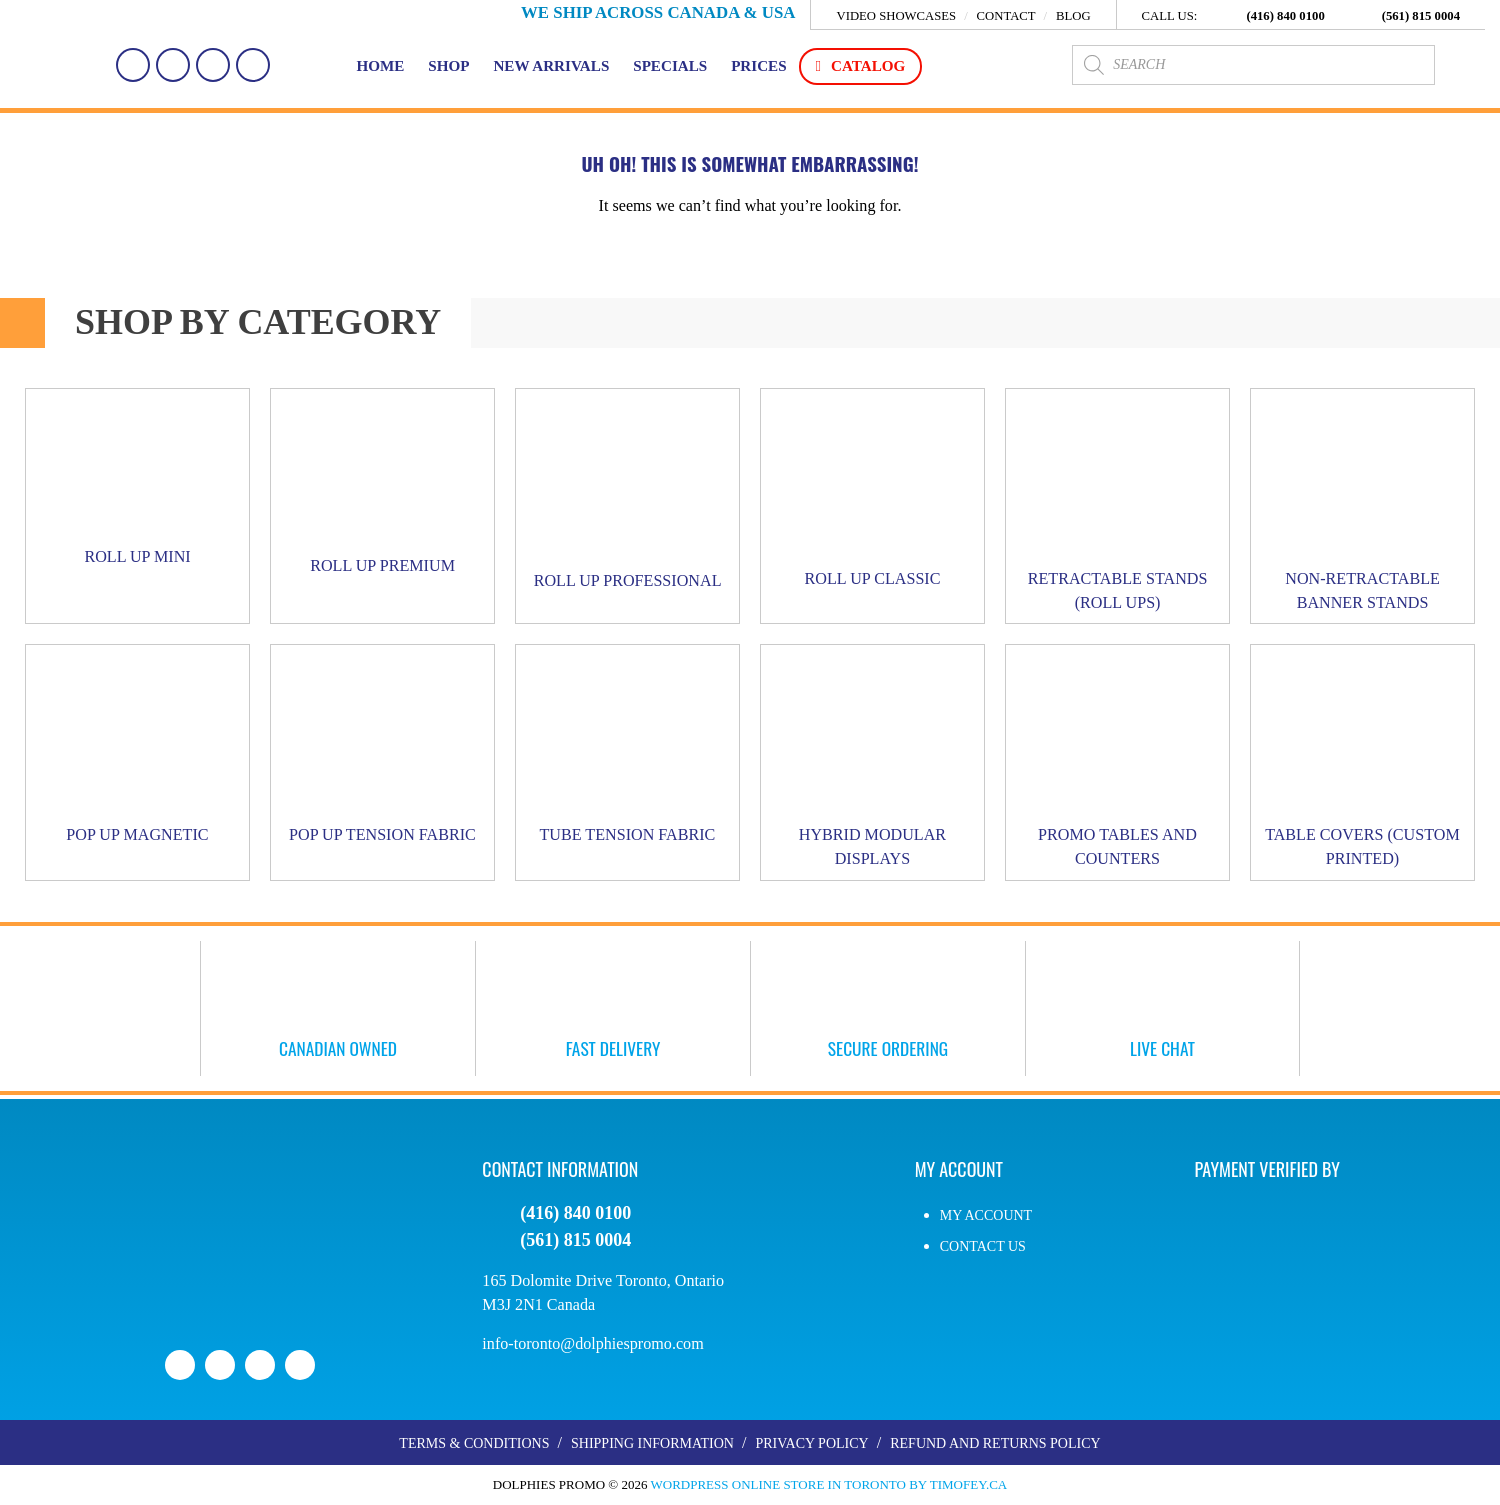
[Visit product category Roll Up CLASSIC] (872, 494)
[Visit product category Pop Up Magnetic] (137, 751)
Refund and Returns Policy (995, 1444)
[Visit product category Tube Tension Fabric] (627, 751)
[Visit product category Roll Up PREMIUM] (382, 488)
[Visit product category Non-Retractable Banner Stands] (1362, 506)
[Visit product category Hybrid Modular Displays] (872, 763)
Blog (1073, 16)
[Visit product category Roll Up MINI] (137, 483)
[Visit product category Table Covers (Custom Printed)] (1362, 763)
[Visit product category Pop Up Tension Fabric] (382, 751)
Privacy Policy (811, 1444)
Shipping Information (652, 1444)
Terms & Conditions (474, 1444)
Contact (1005, 16)
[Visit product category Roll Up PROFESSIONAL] (627, 495)
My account (986, 1215)
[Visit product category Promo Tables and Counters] (1117, 763)
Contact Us (983, 1246)
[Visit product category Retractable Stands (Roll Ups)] (1117, 506)
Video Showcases (896, 16)
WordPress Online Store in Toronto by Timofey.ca (829, 1485)
